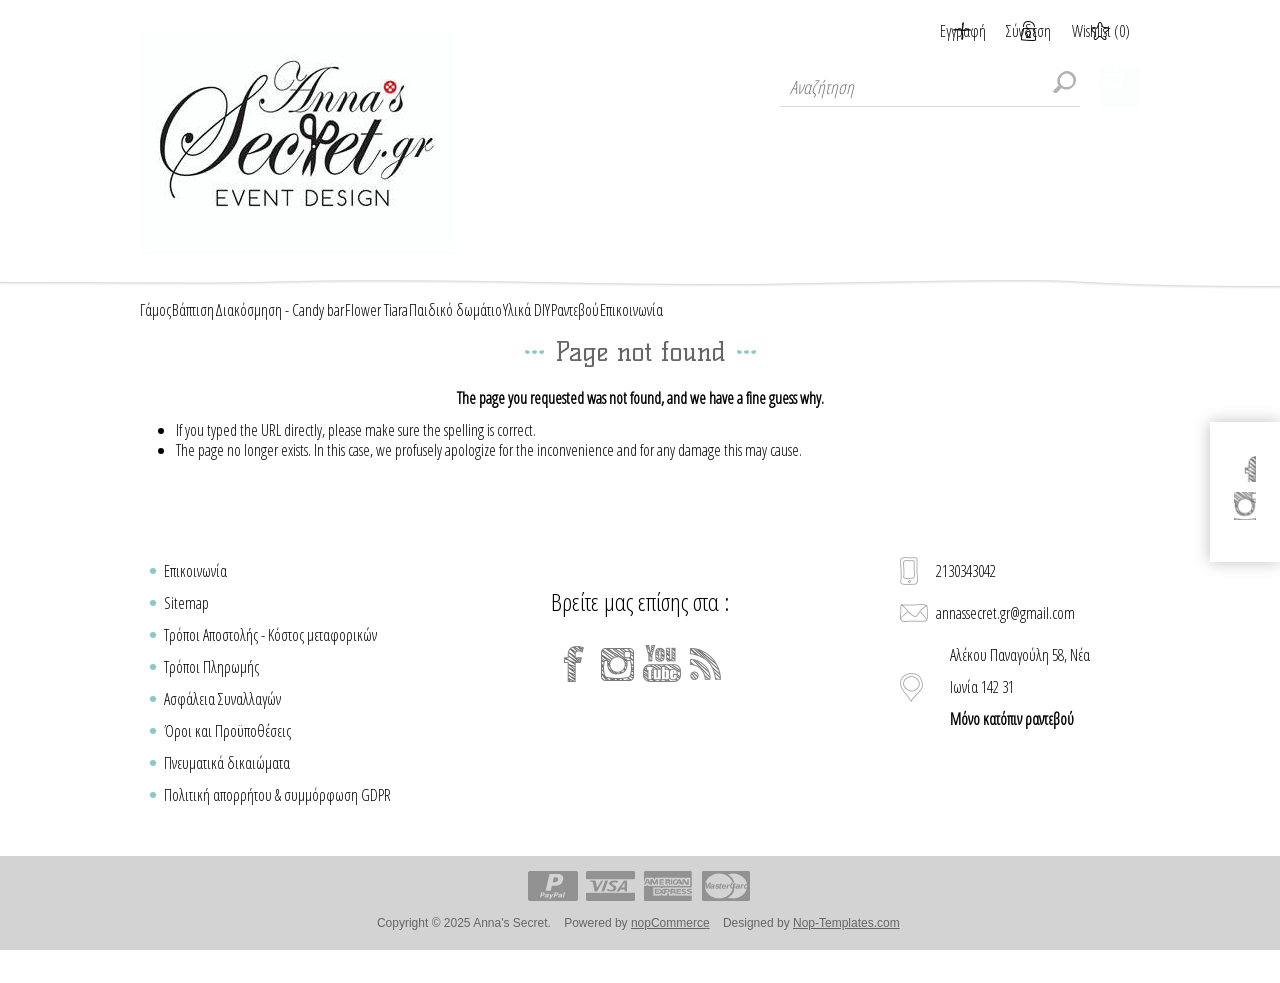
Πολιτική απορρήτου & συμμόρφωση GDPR (277, 818)
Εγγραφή (914, 31)
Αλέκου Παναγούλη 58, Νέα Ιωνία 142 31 (1020, 710)
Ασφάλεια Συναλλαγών (222, 722)
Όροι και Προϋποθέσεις (227, 754)
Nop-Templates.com (846, 946)
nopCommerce (670, 946)
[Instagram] (618, 687)
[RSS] (706, 687)
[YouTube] (662, 687)
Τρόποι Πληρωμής (211, 690)
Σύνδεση (1004, 31)
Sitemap (186, 626)
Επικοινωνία (195, 594)
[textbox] (930, 87)
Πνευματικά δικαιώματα (227, 786)
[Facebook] (574, 687)
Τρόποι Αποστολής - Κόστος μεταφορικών (270, 658)
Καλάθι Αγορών (1120, 87)
